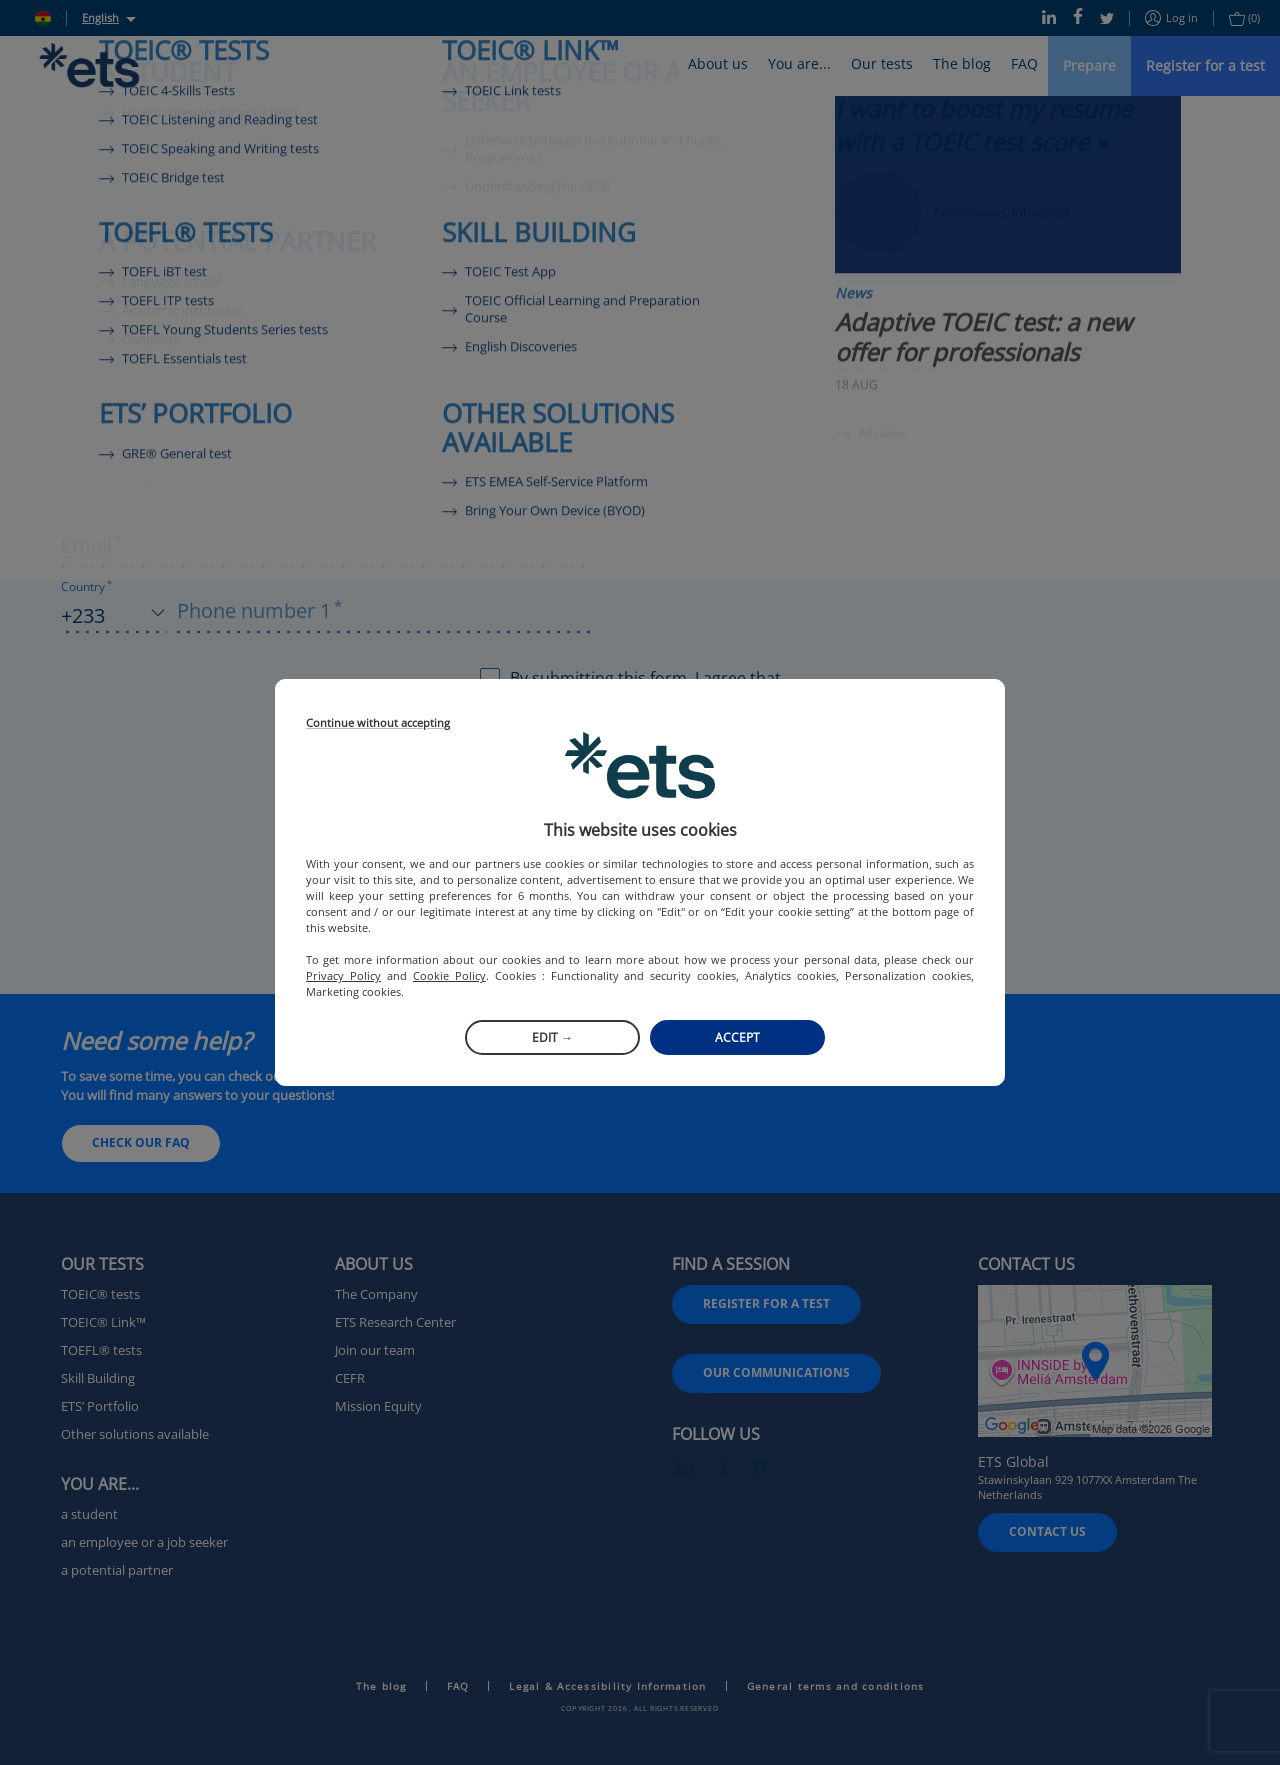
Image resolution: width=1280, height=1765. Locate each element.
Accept (737, 1037)
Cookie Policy (449, 975)
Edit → (552, 1037)
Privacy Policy (343, 975)
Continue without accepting (378, 723)
